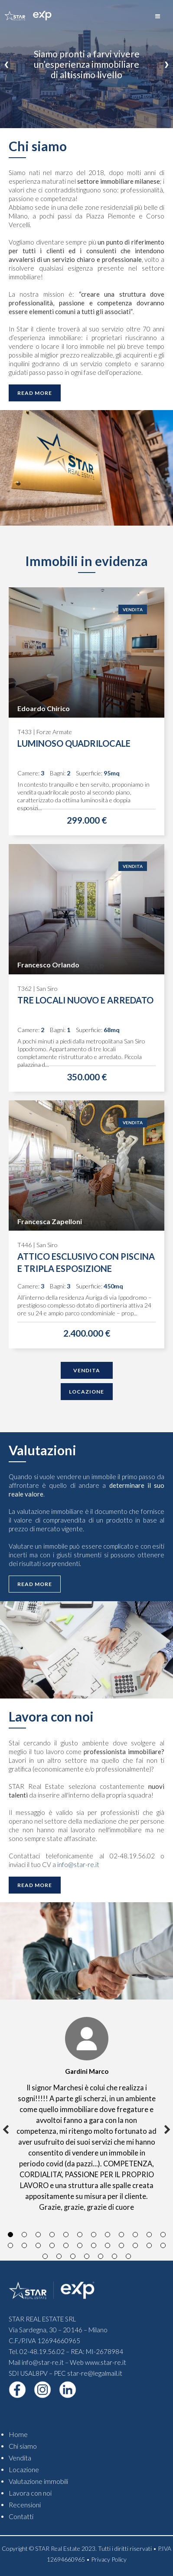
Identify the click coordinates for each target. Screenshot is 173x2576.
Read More (34, 393)
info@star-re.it (78, 1864)
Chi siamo (23, 2446)
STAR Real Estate (57, 2548)
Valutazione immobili (38, 2481)
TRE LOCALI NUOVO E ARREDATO (85, 1000)
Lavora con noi (30, 2493)
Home (18, 2434)
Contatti (21, 2516)
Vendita (133, 609)
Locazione (86, 1391)
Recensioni (25, 2504)
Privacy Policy (109, 2559)
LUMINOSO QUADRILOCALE (74, 743)
